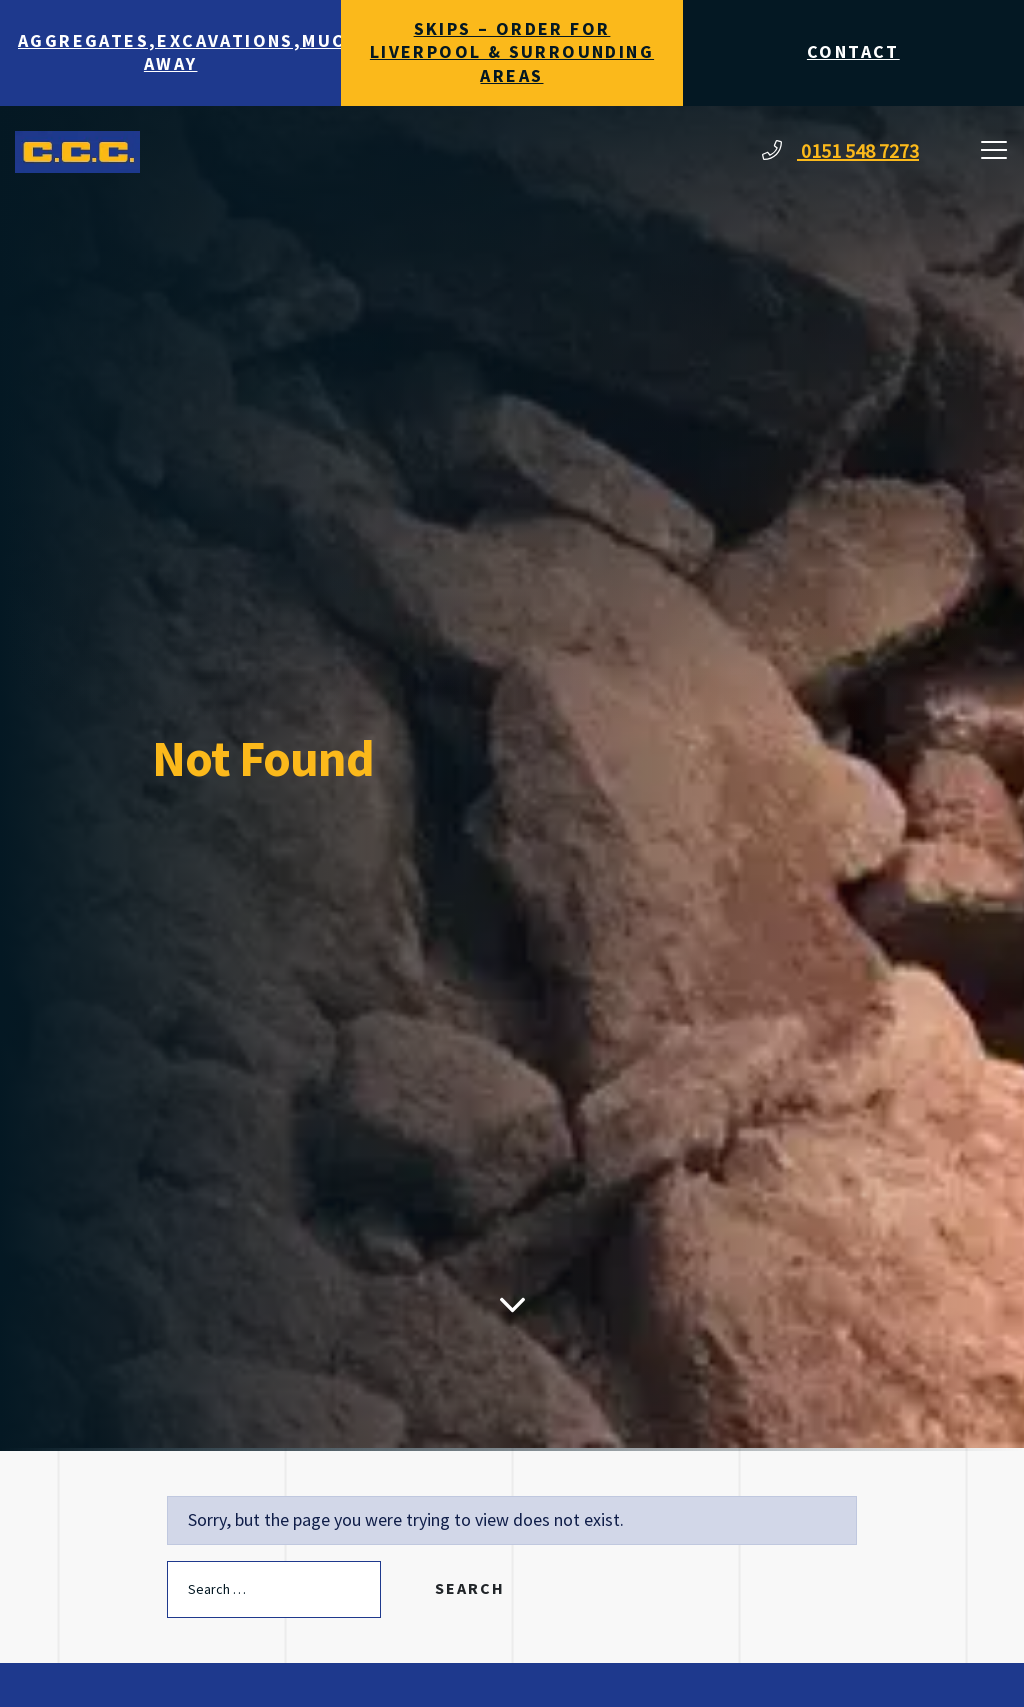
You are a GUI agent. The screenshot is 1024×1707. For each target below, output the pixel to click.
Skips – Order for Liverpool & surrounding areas (512, 53)
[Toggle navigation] (994, 152)
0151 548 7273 (840, 152)
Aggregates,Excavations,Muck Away (179, 53)
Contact (853, 52)
